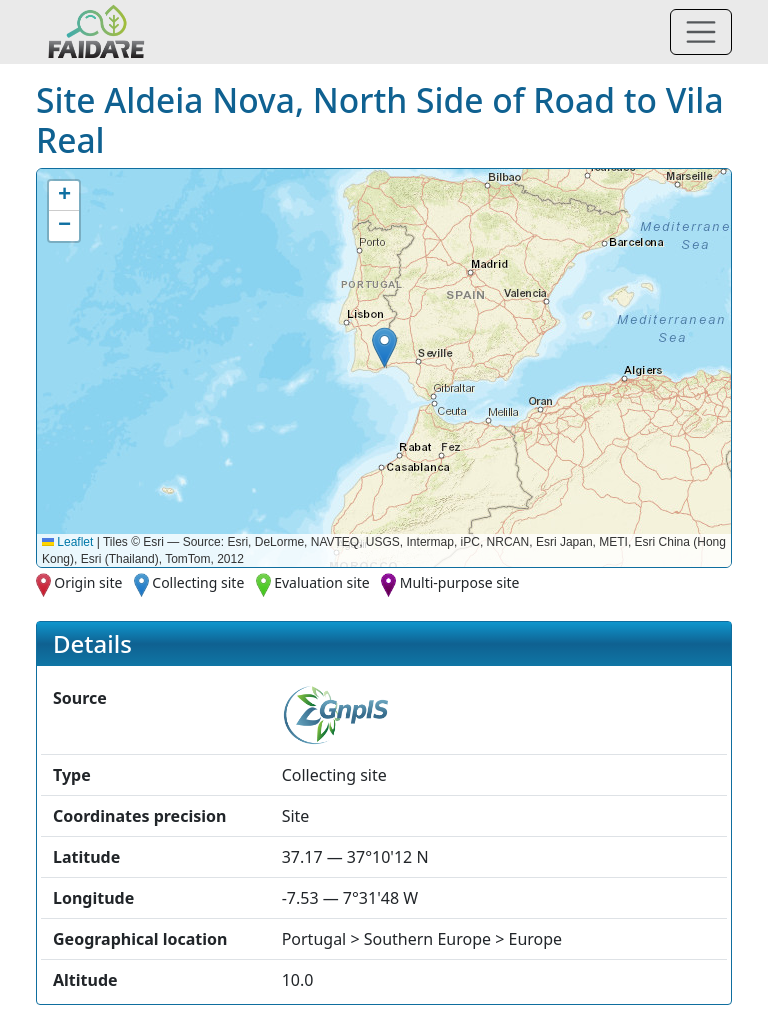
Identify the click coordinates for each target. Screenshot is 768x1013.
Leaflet (67, 542)
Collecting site (198, 582)
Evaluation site (322, 582)
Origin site (88, 582)
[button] (384, 347)
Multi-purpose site (460, 582)
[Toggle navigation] (701, 32)
